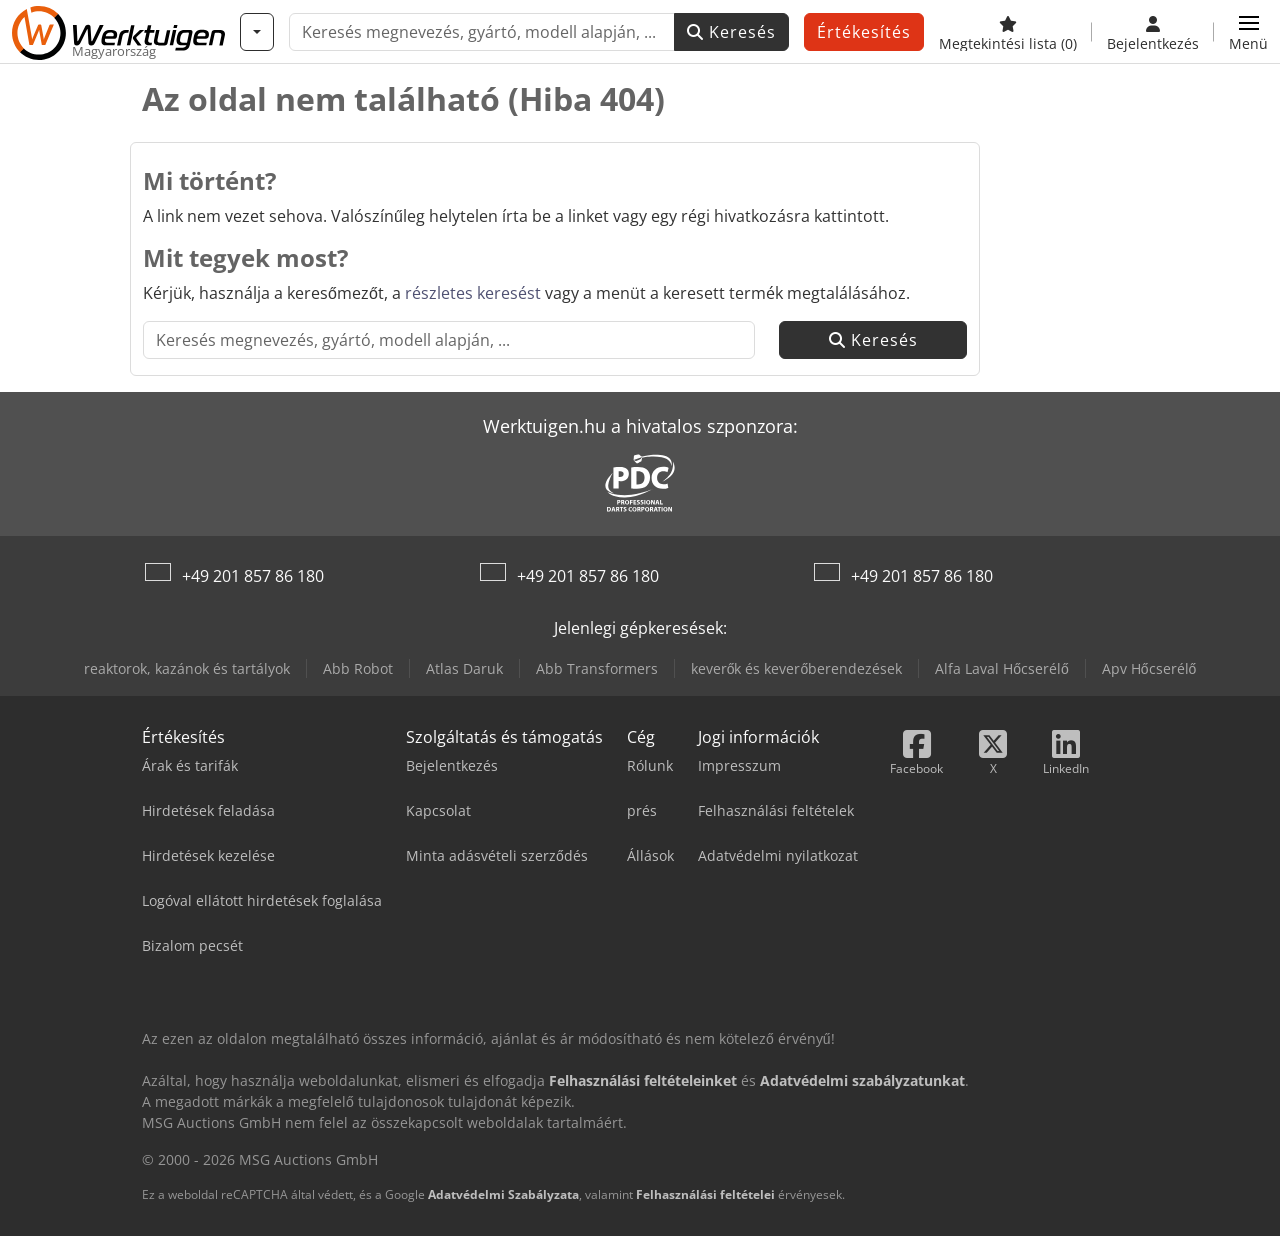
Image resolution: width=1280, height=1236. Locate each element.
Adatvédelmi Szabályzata (503, 1194)
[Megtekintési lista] (1008, 32)
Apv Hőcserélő (1149, 668)
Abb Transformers (597, 668)
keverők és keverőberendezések (797, 668)
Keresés (731, 32)
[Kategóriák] (257, 32)
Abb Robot (358, 668)
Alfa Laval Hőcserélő (1002, 668)
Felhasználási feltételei (705, 1194)
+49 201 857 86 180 (253, 576)
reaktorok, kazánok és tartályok (187, 668)
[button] (1248, 32)
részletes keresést (473, 293)
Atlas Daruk (464, 668)
